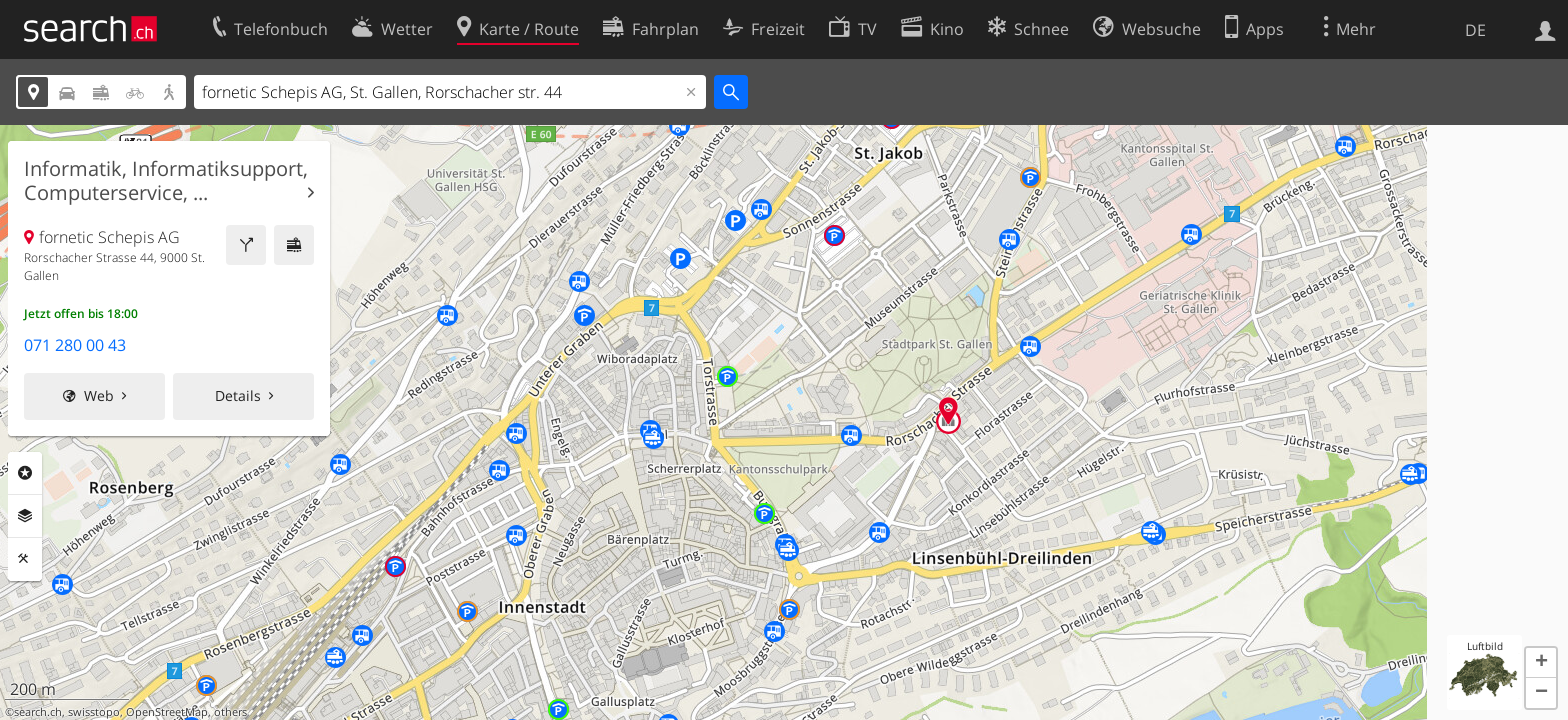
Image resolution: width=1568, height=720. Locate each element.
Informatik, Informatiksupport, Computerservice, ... (166, 181)
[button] (1541, 663)
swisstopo (94, 712)
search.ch (38, 712)
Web (99, 395)
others (230, 712)
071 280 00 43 (75, 345)
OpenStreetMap (167, 712)
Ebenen (25, 516)
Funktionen (25, 559)
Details (238, 395)
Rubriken (25, 473)
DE (1475, 30)
